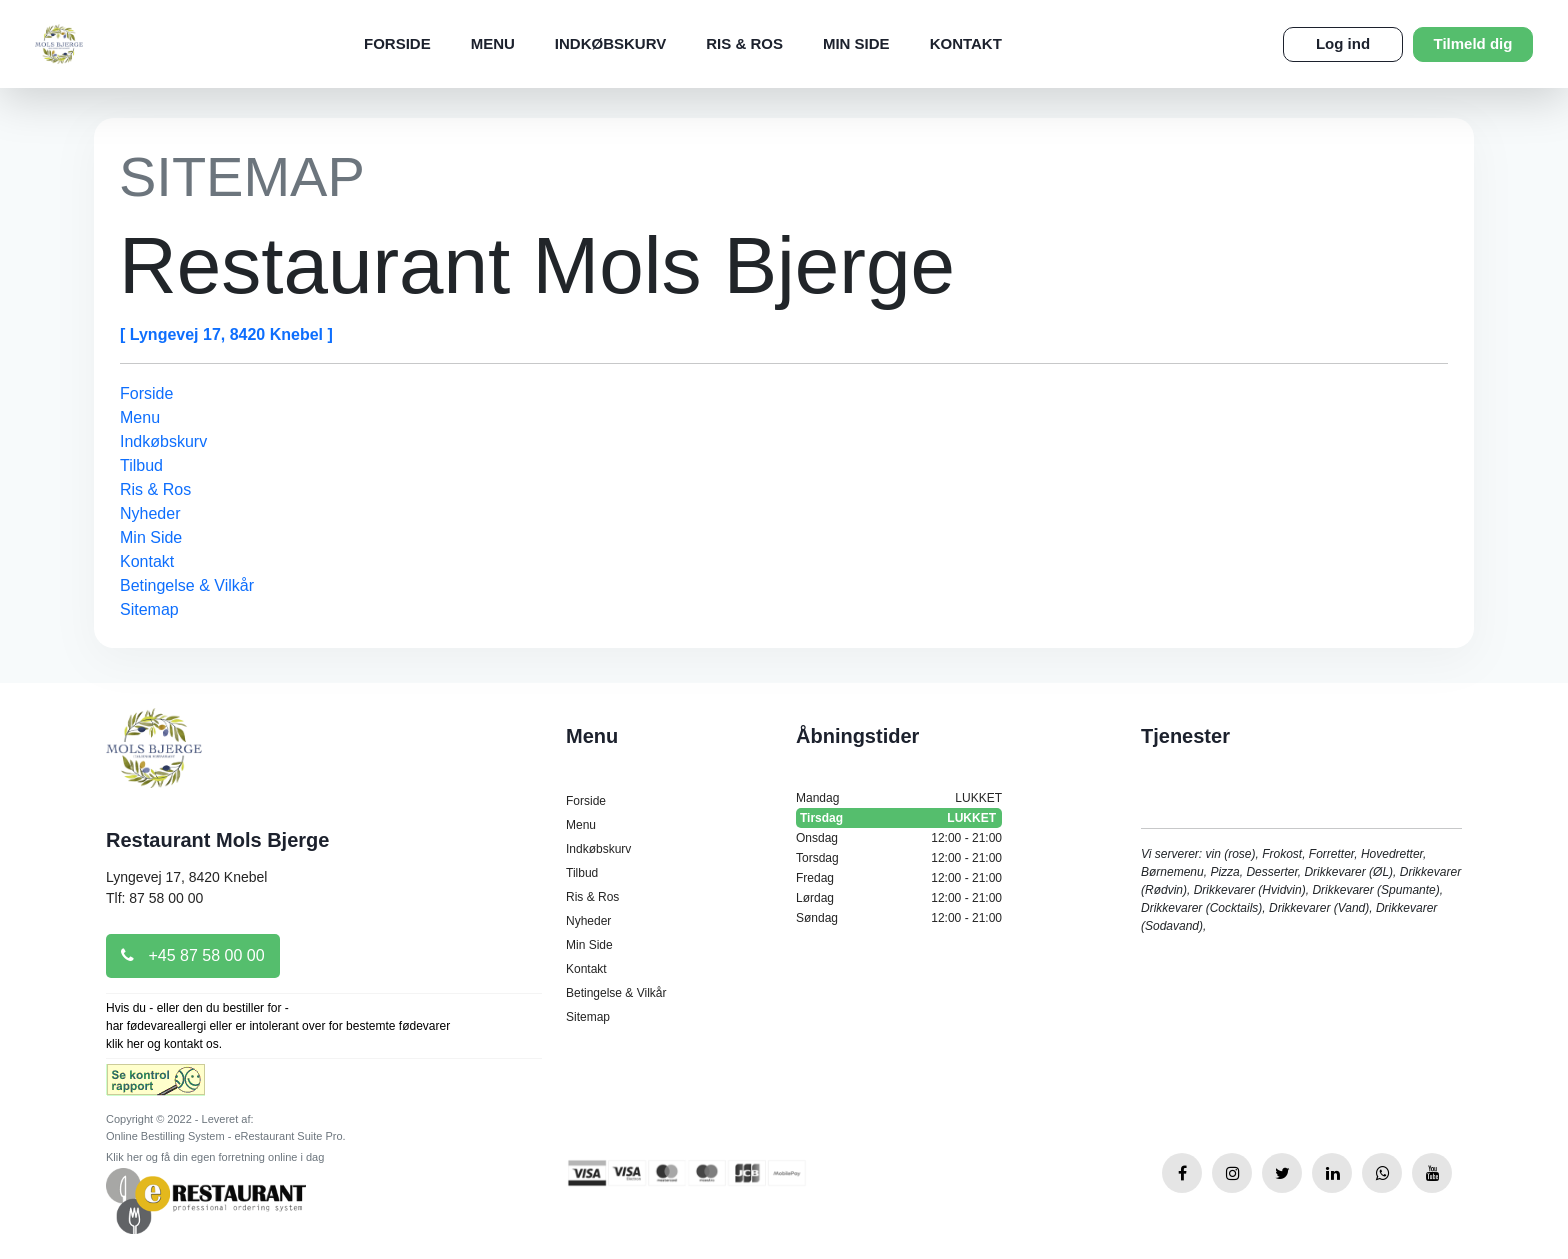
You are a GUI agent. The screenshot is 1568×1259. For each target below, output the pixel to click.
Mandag (899, 798)
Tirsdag (899, 818)
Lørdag (899, 898)
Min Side (856, 43)
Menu (493, 43)
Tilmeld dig (1473, 43)
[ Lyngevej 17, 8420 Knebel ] (226, 334)
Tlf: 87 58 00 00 (154, 898)
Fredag (899, 878)
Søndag (899, 918)
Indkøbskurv (610, 43)
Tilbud (141, 465)
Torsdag (899, 858)
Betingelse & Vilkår (187, 585)
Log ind (1343, 43)
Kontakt (966, 43)
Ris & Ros (744, 43)
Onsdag (899, 838)
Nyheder (150, 513)
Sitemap (149, 609)
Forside (397, 43)
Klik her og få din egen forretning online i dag (215, 1157)
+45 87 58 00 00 (193, 955)
